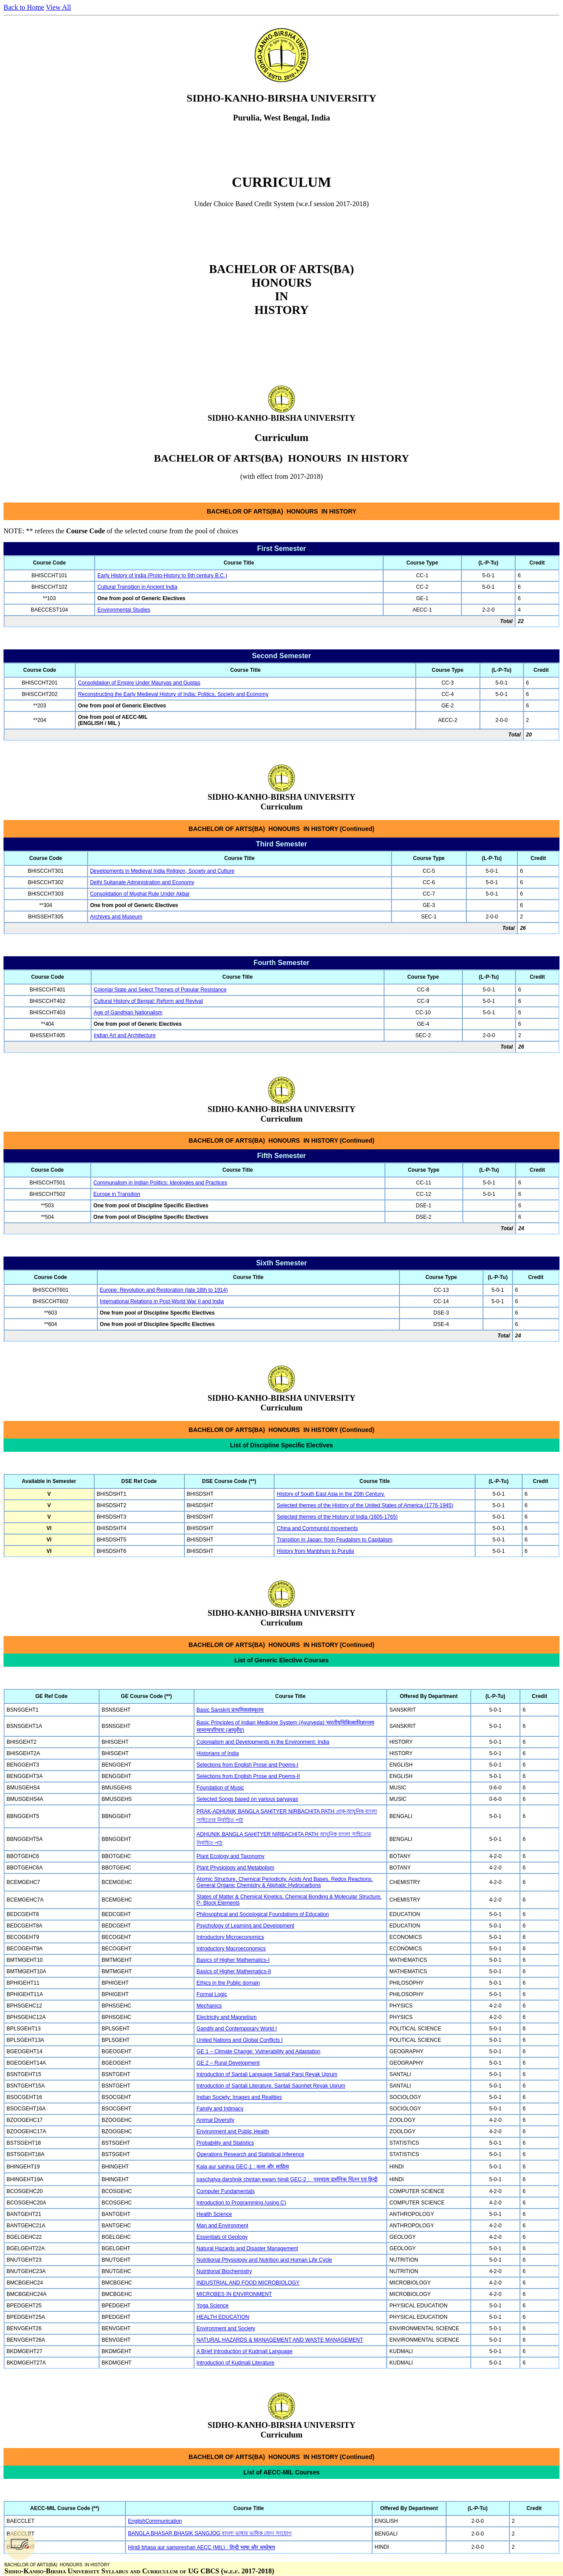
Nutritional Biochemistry (224, 2271)
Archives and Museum (116, 917)
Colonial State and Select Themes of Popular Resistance (160, 990)
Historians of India (218, 1753)
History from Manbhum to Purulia (315, 1551)
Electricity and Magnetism (227, 2017)
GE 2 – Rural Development (228, 2063)
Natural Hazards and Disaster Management (247, 2248)
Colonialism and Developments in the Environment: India (263, 1742)
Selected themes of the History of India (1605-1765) (337, 1517)
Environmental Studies (123, 610)
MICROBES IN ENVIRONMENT (234, 2294)
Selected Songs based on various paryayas (247, 1799)
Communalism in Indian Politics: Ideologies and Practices (160, 1183)
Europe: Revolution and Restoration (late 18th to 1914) (164, 1290)
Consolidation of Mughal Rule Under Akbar (140, 894)
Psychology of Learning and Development (245, 1926)
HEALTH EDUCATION (223, 2317)
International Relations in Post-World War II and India (162, 1301)
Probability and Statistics (225, 2143)
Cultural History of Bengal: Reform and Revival (148, 1001)
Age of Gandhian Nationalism (128, 1012)
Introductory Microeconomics (230, 1937)
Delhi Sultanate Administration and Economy (142, 882)
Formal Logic (212, 1994)
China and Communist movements (317, 1528)
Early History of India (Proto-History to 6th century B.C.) (162, 575)
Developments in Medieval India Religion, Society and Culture (162, 871)
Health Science (214, 2214)
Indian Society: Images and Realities (239, 2097)
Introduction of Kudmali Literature (235, 2363)
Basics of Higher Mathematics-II (234, 1971)
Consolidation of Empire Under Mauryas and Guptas (139, 683)
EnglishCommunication (155, 2521)
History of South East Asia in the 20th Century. (331, 1494)
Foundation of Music (220, 1788)
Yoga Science (213, 2306)
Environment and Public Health (233, 2131)
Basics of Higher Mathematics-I (233, 1960)
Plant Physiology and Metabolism (235, 1868)
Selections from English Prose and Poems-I (247, 1765)
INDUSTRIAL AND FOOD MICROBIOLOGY (248, 2283)
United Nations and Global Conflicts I (240, 2040)
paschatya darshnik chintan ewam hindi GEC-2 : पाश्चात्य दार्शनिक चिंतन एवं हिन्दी (287, 2179)
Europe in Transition (116, 1194)
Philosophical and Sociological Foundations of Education (263, 1914)
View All (58, 7)
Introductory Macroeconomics (231, 1949)
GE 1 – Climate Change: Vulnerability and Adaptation (259, 2051)
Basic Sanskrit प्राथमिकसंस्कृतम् (230, 1710)
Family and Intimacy (220, 2109)
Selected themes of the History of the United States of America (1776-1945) (365, 1505)
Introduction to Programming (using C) (241, 2203)
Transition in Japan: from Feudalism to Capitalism (334, 1540)
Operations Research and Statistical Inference (250, 2154)
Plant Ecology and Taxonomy (231, 1856)
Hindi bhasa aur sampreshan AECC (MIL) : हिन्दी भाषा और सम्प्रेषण (201, 2547)
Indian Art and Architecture (125, 1035)
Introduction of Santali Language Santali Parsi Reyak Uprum (267, 2074)
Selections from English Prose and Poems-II (248, 1776)
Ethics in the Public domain (228, 1983)
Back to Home (24, 7)
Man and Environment (222, 2226)
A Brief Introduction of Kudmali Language (244, 2351)
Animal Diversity (215, 2120)
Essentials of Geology (222, 2237)
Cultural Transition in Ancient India (137, 587)
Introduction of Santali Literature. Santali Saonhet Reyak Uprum (271, 2086)
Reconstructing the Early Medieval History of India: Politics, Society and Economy (173, 694)
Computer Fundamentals (226, 2191)
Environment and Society (226, 2328)
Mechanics (209, 2006)
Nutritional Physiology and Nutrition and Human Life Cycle (264, 2260)
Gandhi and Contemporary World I (237, 2029)
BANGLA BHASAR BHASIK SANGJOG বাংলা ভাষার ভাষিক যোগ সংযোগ (210, 2533)
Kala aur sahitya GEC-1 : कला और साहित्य (243, 2167)
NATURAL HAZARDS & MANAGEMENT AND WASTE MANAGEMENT (280, 2340)
